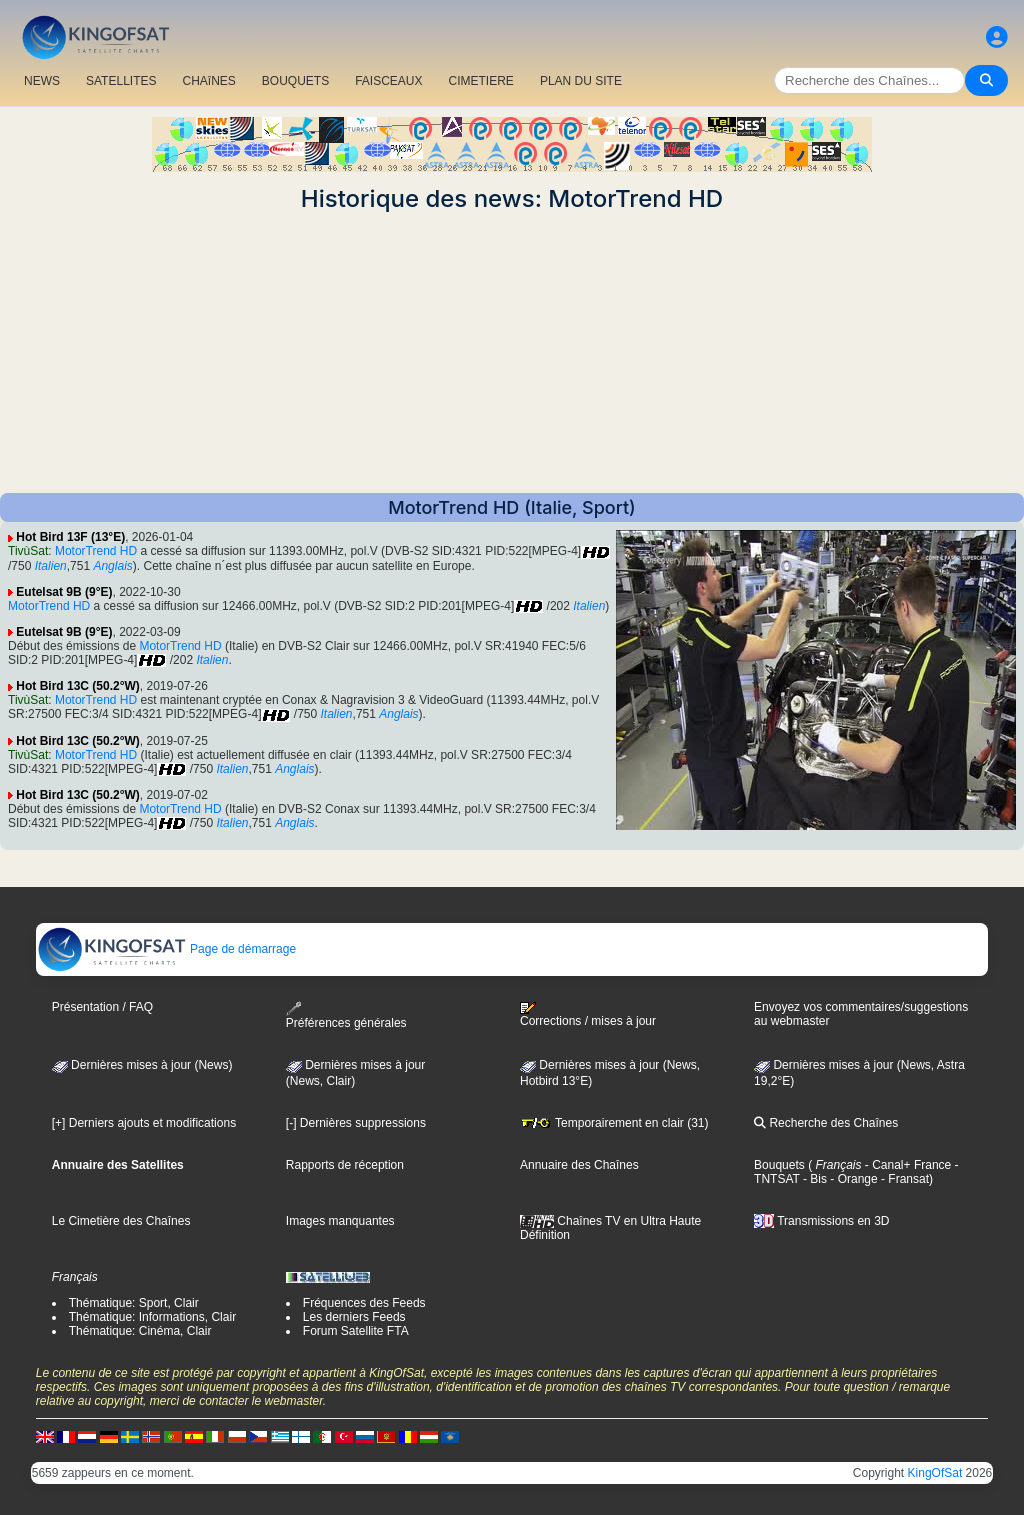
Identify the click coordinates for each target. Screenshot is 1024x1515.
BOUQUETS (295, 81)
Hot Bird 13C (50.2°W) (77, 686)
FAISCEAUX (388, 81)
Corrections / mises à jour (588, 1015)
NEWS (42, 81)
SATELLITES (121, 81)
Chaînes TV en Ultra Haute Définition (610, 1228)
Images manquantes (340, 1221)
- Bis (813, 1179)
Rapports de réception (345, 1165)
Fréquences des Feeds (364, 1303)
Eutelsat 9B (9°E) (64, 592)
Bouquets (779, 1165)
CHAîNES (208, 81)
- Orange (852, 1179)
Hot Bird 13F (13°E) (70, 537)
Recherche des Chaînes (826, 1123)
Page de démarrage (166, 949)
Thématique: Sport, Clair (134, 1303)
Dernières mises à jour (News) (142, 1065)
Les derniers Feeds (354, 1317)
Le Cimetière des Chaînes (121, 1221)
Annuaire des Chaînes (579, 1165)
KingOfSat (935, 1473)
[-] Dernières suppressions (356, 1123)
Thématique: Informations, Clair (152, 1317)
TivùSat (28, 551)
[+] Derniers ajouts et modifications (144, 1123)
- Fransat (903, 1179)
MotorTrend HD (96, 551)
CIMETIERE (481, 81)
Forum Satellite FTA (356, 1331)
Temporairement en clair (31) (614, 1123)
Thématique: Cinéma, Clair (140, 1331)
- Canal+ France (907, 1165)
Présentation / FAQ (102, 1007)
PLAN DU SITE (581, 81)
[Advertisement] (512, 353)
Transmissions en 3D (821, 1221)
